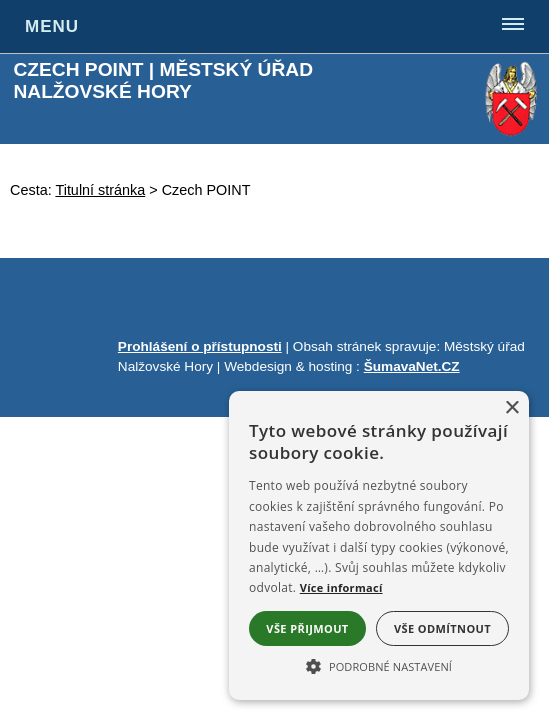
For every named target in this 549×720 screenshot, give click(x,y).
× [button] (511, 408)
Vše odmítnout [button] (442, 628)
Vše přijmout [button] (307, 628)
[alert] (379, 545)
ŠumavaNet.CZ (412, 366)
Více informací (341, 587)
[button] (379, 665)
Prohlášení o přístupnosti (200, 346)
